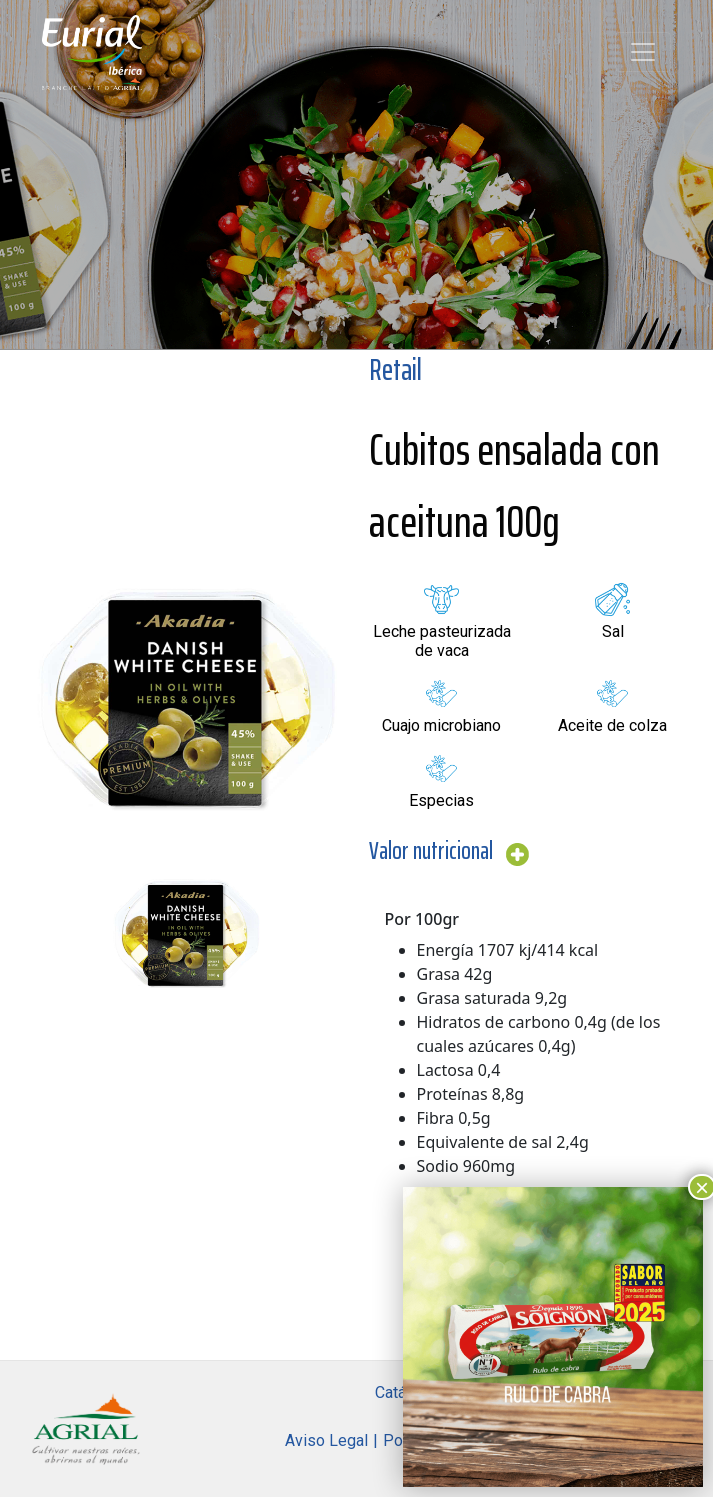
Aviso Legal (326, 1440)
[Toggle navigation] (643, 52)
